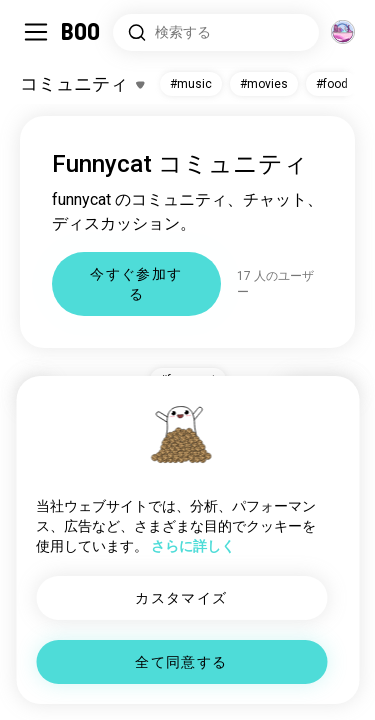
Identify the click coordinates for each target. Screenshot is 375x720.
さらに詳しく (193, 546)
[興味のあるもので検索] (216, 32)
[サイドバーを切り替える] (36, 32)
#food (332, 84)
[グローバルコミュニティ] (343, 32)
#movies (264, 84)
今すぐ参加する (136, 284)
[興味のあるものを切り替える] (82, 84)
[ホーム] (81, 32)
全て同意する (181, 662)
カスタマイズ (181, 598)
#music (191, 84)
